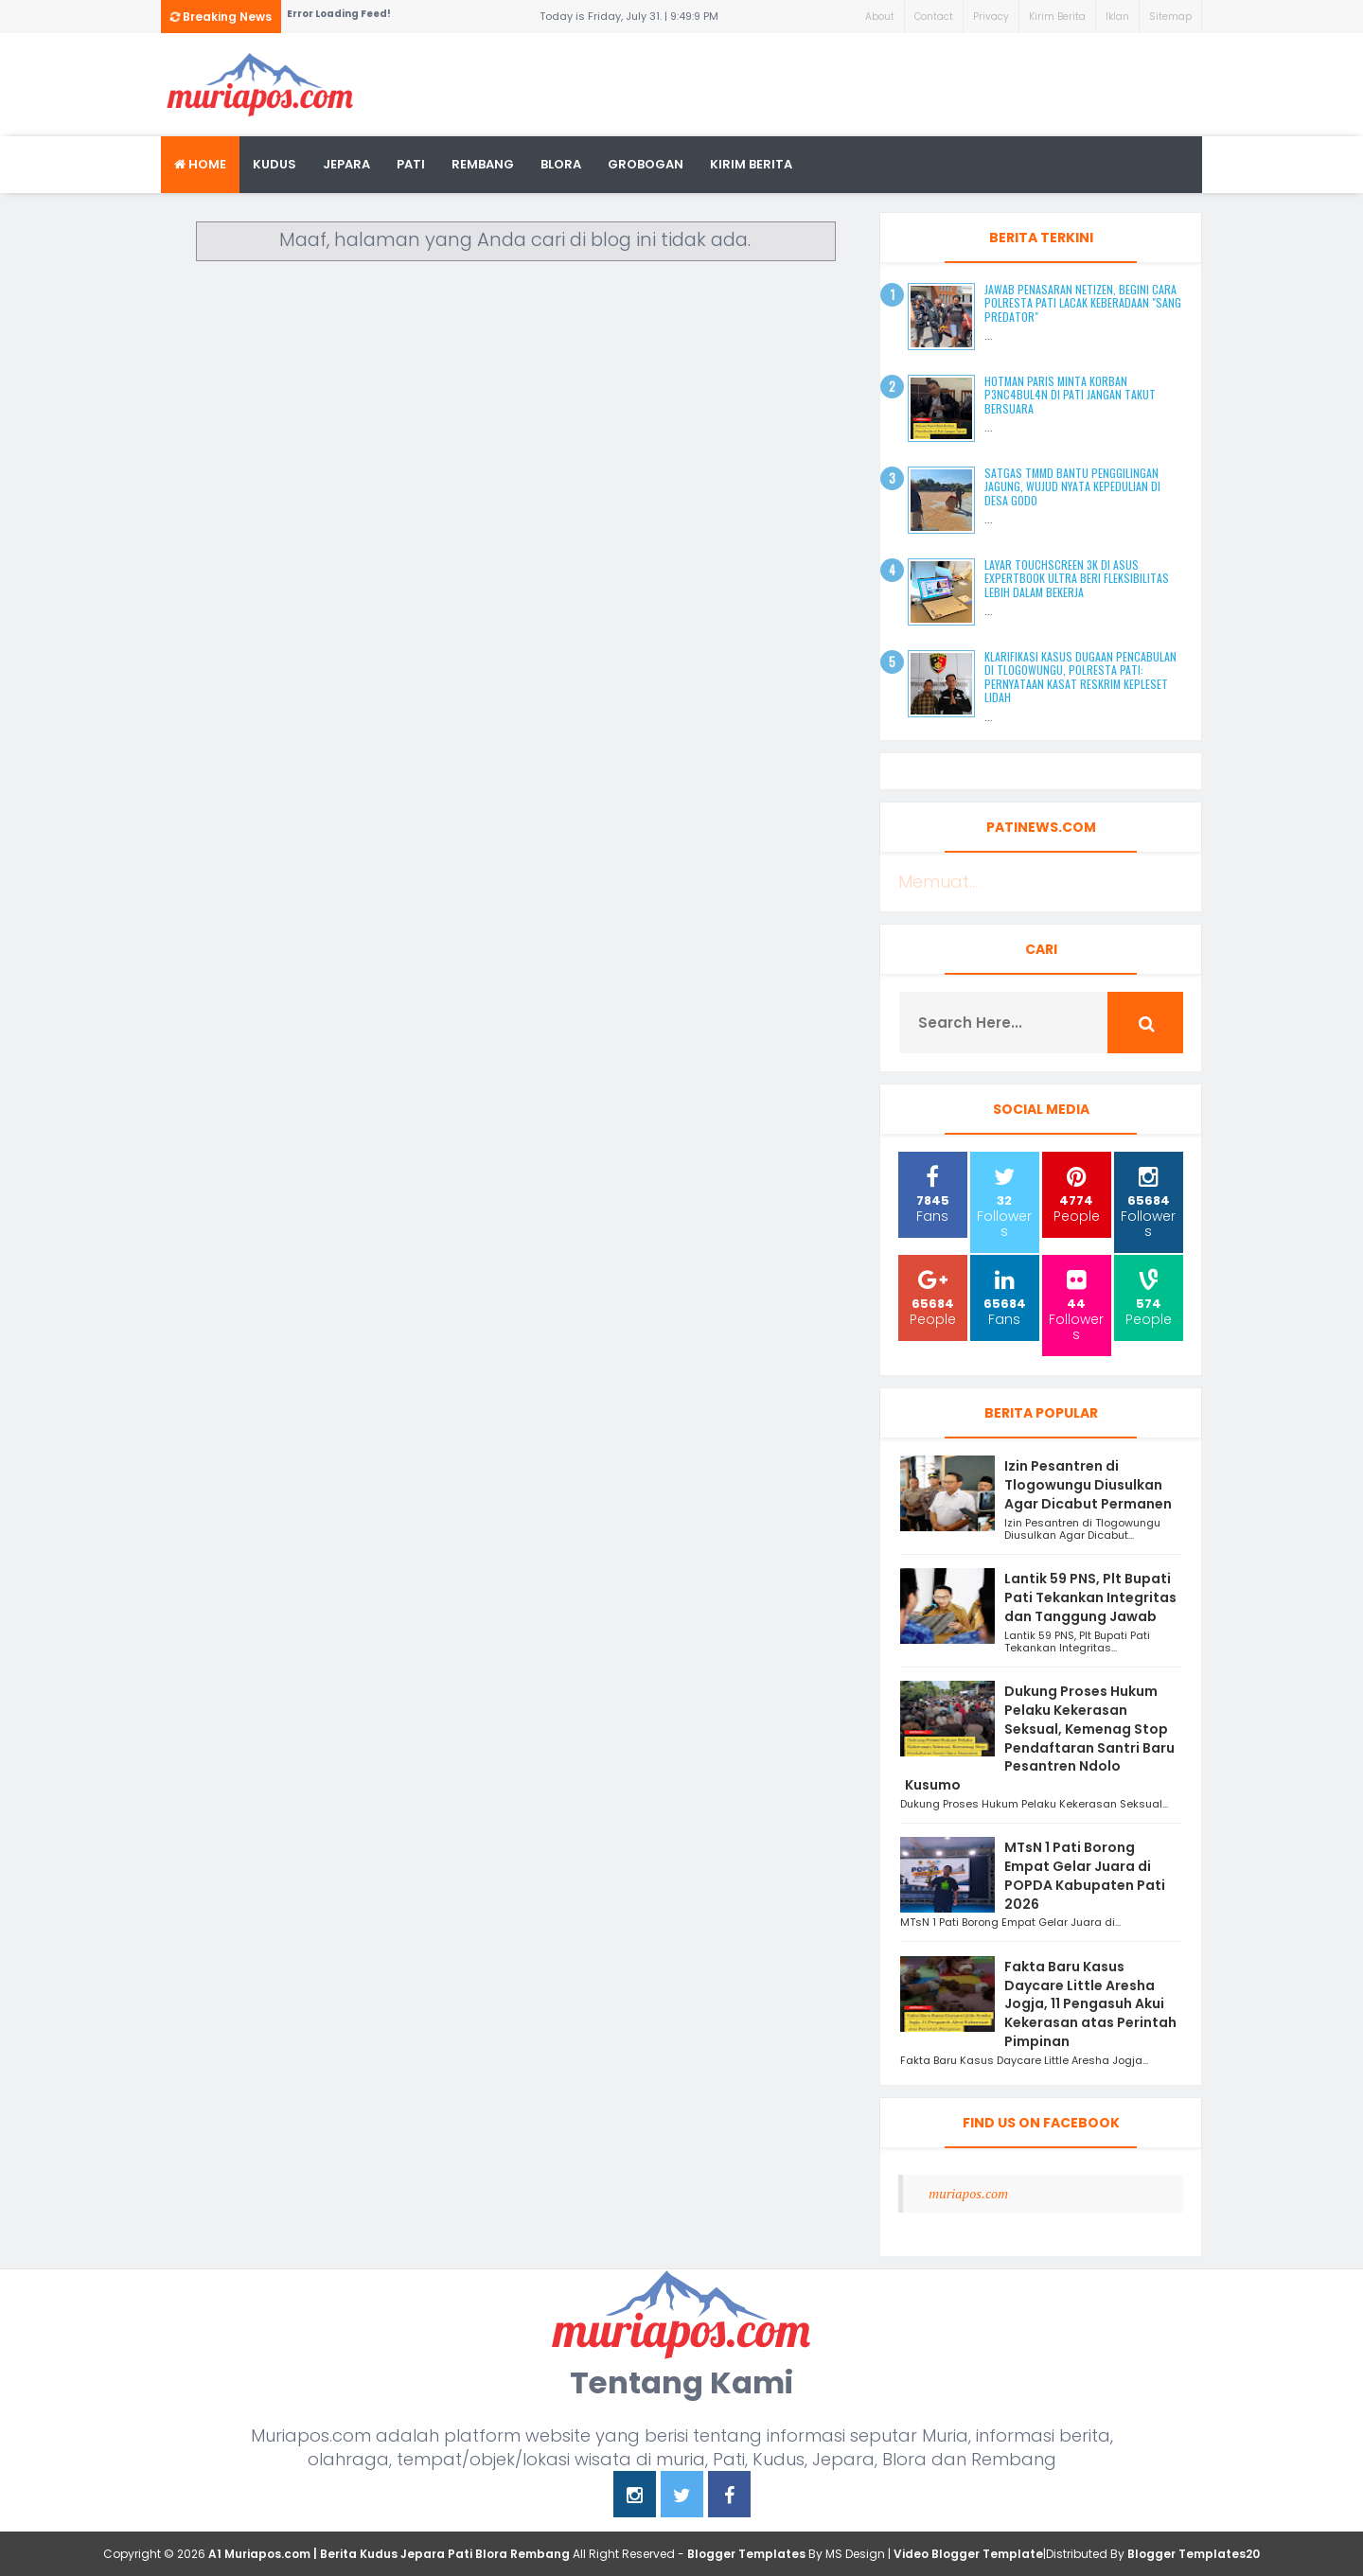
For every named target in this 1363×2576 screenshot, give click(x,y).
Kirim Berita (1057, 16)
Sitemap (1170, 16)
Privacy (991, 16)
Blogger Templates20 (1193, 2554)
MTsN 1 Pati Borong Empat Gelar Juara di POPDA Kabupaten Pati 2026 (1084, 1875)
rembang (482, 164)
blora (560, 164)
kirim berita (751, 164)
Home (200, 164)
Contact (933, 16)
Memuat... (938, 881)
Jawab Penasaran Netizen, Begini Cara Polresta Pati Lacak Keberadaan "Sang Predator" (1082, 303)
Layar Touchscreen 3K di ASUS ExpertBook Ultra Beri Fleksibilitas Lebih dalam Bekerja (1076, 578)
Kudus (274, 164)
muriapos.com (968, 2193)
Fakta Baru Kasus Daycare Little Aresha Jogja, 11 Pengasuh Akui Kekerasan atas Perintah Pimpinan (1090, 2004)
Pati (411, 164)
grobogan (645, 164)
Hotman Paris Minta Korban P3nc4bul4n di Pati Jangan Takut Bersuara (1070, 394)
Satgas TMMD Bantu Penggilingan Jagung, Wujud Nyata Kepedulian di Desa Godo (1072, 486)
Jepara (346, 164)
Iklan (1117, 16)
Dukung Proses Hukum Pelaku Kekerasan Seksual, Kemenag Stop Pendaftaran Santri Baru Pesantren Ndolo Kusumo (1040, 1738)
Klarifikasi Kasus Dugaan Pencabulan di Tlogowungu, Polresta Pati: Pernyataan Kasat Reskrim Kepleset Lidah (1080, 676)
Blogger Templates (746, 2554)
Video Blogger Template (968, 2554)
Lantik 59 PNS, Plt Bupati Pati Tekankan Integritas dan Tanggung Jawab (1090, 1597)
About (879, 16)
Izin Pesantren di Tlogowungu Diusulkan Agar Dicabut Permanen (1088, 1484)
